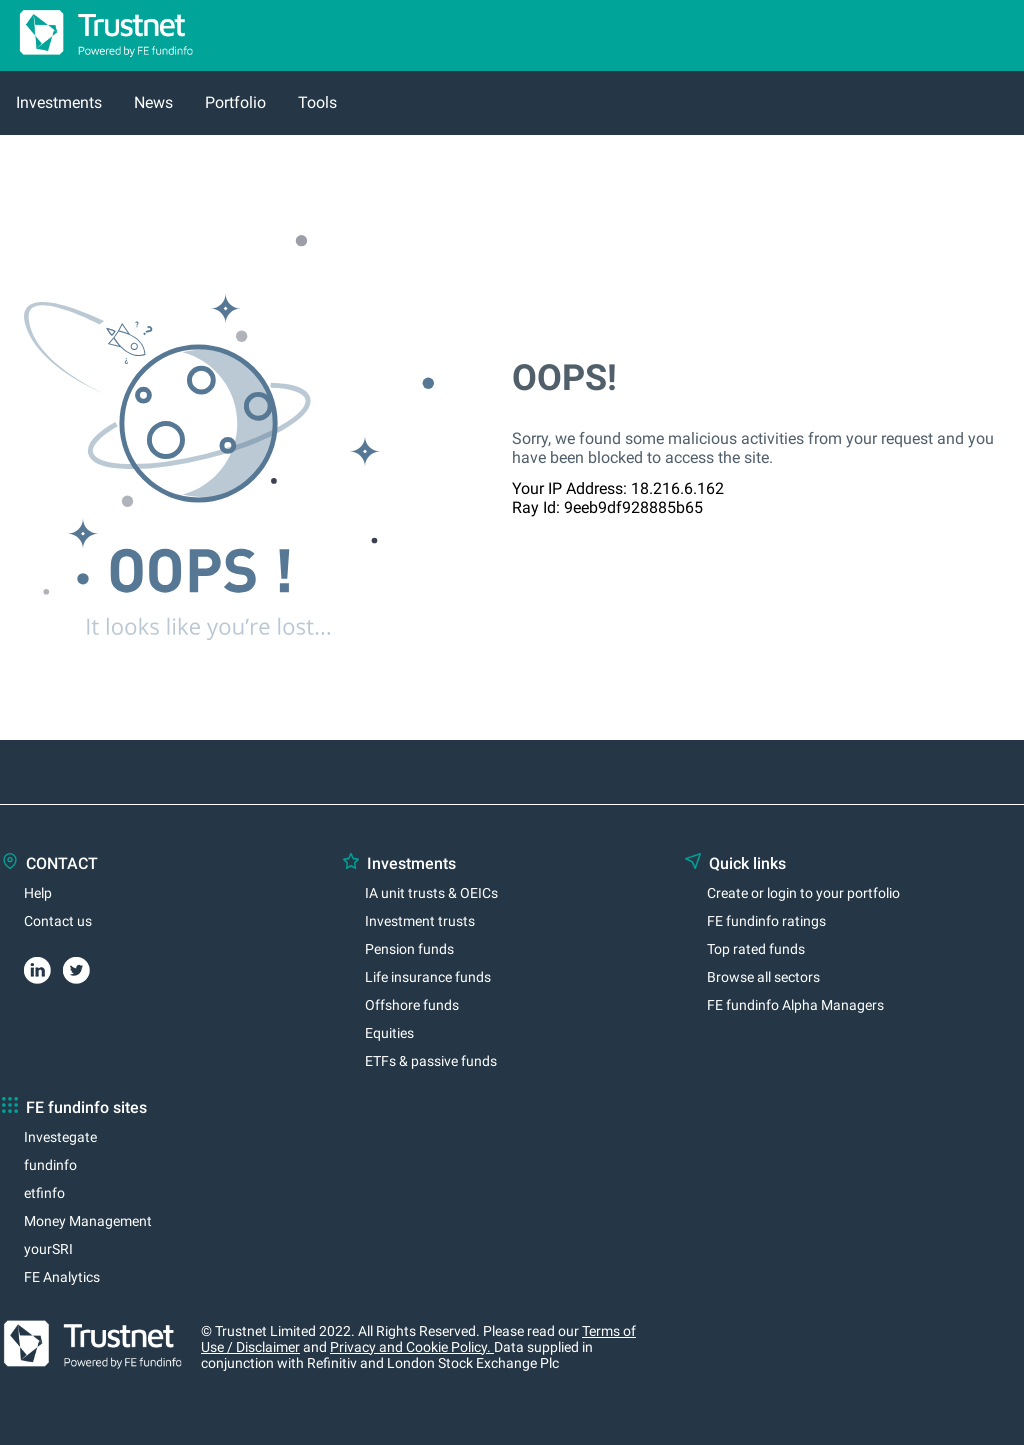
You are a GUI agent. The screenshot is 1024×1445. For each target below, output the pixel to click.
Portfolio (235, 102)
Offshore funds (412, 1005)
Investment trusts (420, 921)
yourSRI (48, 1249)
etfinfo (44, 1193)
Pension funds (409, 949)
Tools (317, 102)
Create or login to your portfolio (803, 893)
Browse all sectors (763, 977)
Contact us (58, 921)
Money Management (88, 1221)
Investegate (60, 1137)
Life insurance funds (428, 977)
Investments (59, 102)
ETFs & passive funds (431, 1061)
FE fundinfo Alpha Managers (795, 1005)
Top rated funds (756, 949)
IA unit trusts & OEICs (431, 893)
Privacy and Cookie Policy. (412, 1347)
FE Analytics (62, 1277)
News (153, 102)
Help (38, 893)
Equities (389, 1033)
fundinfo (50, 1165)
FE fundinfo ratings (766, 921)
